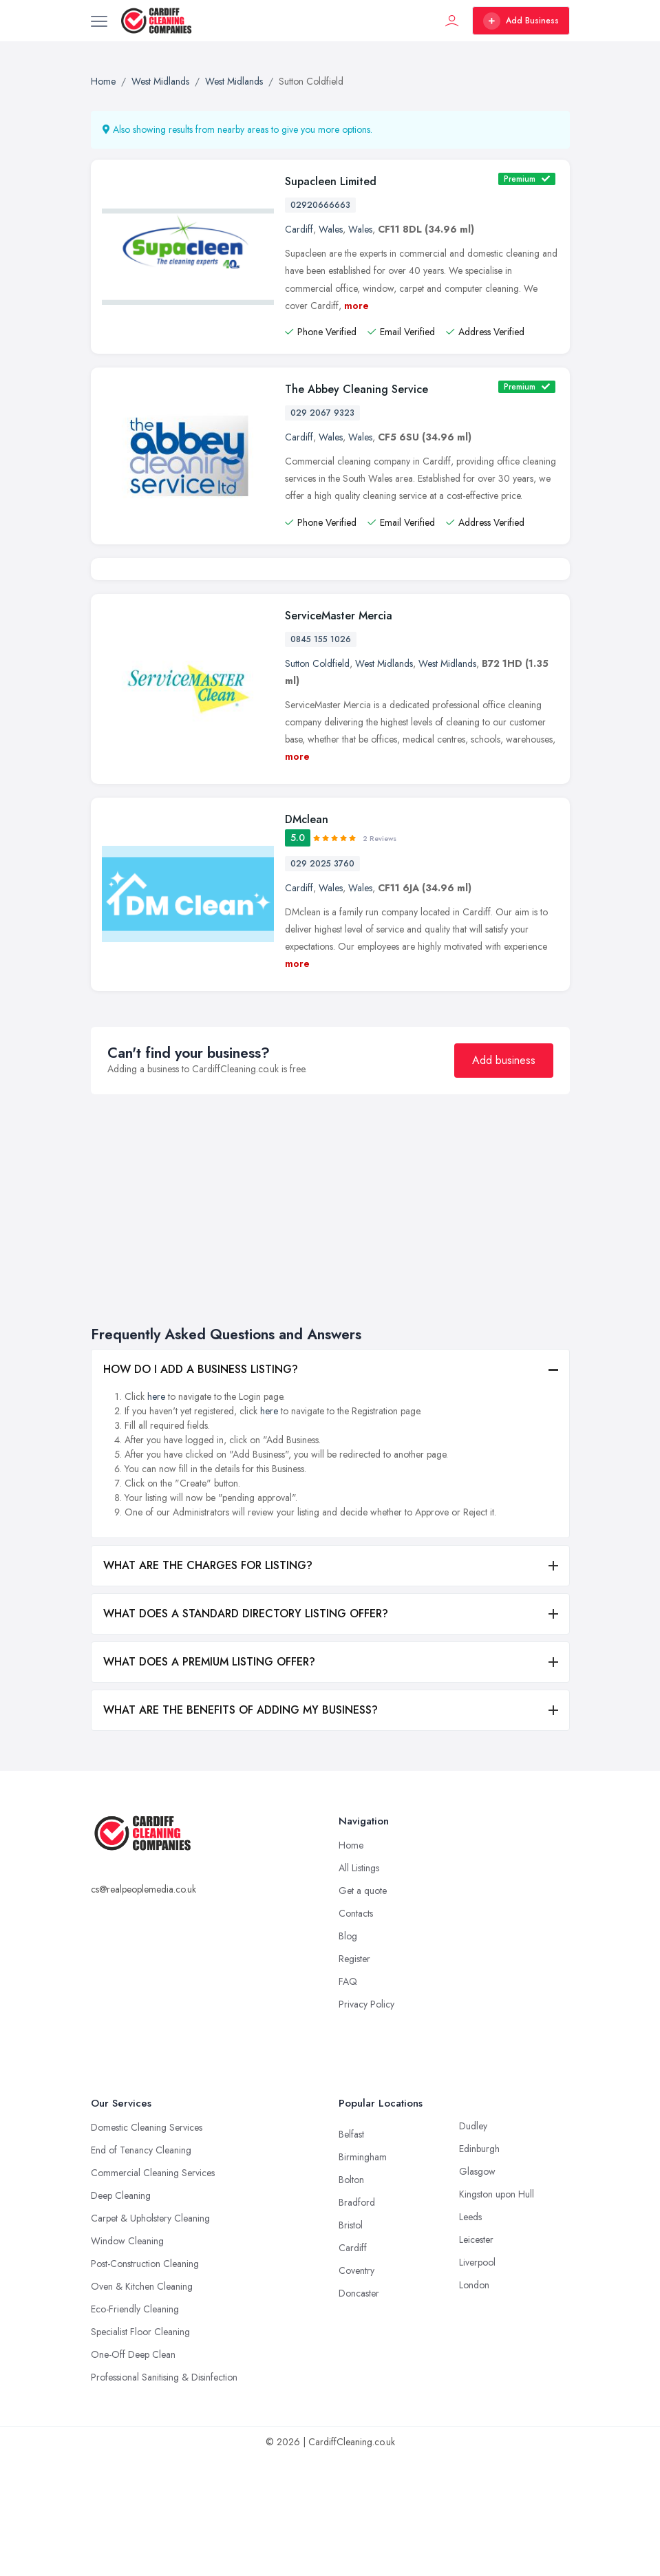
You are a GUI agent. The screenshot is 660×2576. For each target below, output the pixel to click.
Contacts (356, 2032)
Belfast (351, 2252)
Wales (331, 229)
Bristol (351, 2343)
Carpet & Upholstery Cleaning (150, 2336)
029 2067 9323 (322, 413)
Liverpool (477, 2380)
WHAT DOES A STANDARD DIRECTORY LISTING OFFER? (245, 1732)
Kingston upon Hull (496, 2312)
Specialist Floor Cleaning (140, 2450)
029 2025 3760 (322, 982)
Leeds (470, 2335)
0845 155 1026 (320, 758)
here (156, 1515)
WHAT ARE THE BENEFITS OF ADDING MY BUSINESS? (240, 1828)
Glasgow (477, 2290)
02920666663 (320, 205)
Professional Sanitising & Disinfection (164, 2495)
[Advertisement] (330, 1325)
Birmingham (363, 2275)
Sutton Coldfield (317, 782)
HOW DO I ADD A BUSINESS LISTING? (200, 1487)
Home (351, 1963)
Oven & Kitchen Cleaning (142, 2405)
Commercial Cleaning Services (153, 2291)
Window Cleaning (127, 2359)
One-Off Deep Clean (133, 2473)
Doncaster (359, 2411)
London (474, 2403)
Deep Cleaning (121, 2314)
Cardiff (299, 229)
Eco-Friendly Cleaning (135, 2427)
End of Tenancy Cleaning (141, 2268)
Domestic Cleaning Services (146, 2246)
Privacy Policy (366, 2122)
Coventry (356, 2389)
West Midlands (384, 782)
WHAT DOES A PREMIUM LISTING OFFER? (209, 1780)
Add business (503, 1178)
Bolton (351, 2298)
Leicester (476, 2358)
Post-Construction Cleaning (145, 2382)
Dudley (473, 2244)
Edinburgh (479, 2267)
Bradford (357, 2321)
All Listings (359, 1986)
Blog (348, 2054)
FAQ (348, 2100)
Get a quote (363, 2009)
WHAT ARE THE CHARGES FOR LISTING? (207, 1684)
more (356, 305)
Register (354, 2077)
